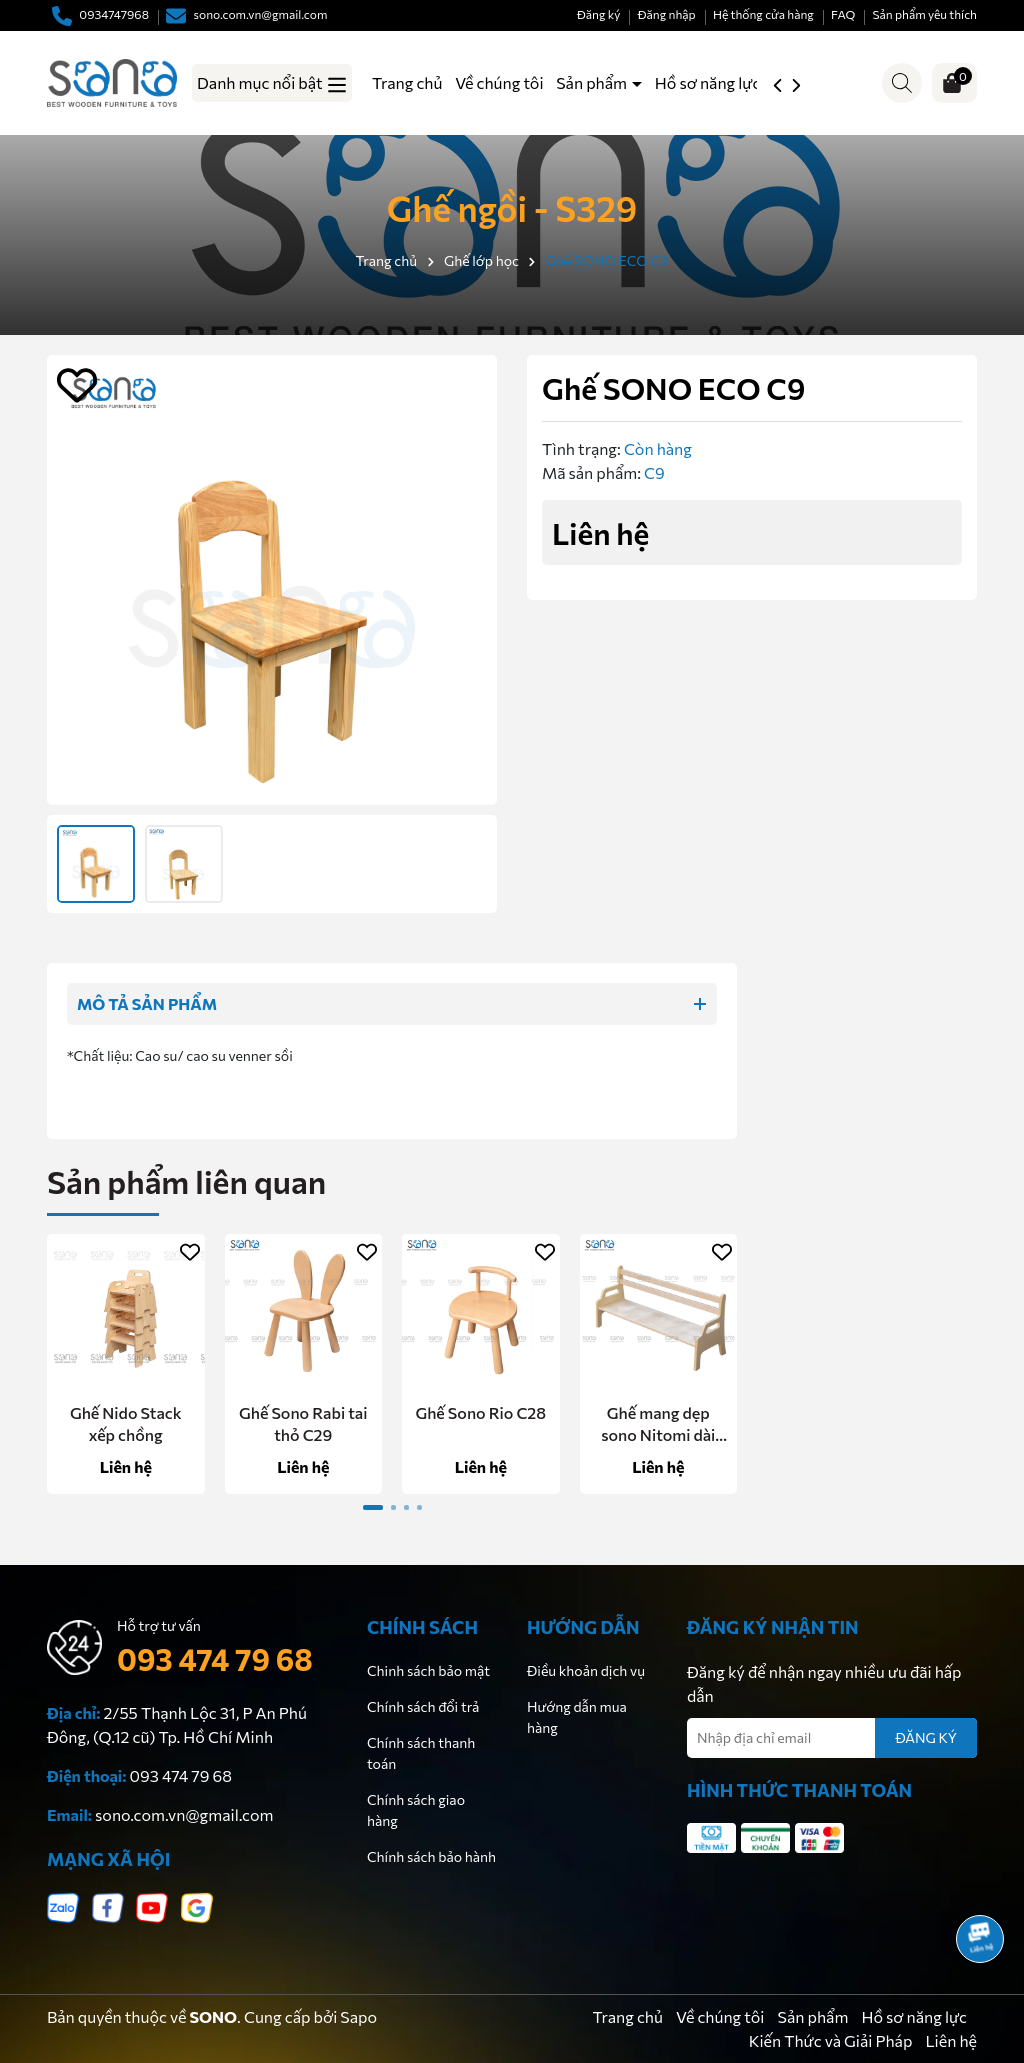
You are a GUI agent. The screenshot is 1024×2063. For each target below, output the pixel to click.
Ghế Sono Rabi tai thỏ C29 (303, 1423)
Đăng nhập (667, 14)
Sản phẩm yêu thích (925, 14)
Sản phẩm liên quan (186, 1181)
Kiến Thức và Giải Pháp (831, 2040)
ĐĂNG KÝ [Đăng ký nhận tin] (926, 1737)
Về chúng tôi (499, 82)
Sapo (358, 2016)
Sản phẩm (593, 82)
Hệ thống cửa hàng (763, 14)
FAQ (843, 14)
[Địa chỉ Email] (832, 1738)
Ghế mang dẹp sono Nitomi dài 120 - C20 (658, 1425)
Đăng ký (598, 14)
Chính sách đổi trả (423, 1706)
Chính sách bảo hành (431, 1856)
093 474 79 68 (215, 1658)
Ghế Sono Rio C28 (480, 1412)
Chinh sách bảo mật (428, 1670)
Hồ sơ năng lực (708, 82)
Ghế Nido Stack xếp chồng (126, 1423)
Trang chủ (407, 82)
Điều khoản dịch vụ (586, 1670)
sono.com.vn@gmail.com (184, 1814)
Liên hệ (951, 2040)
